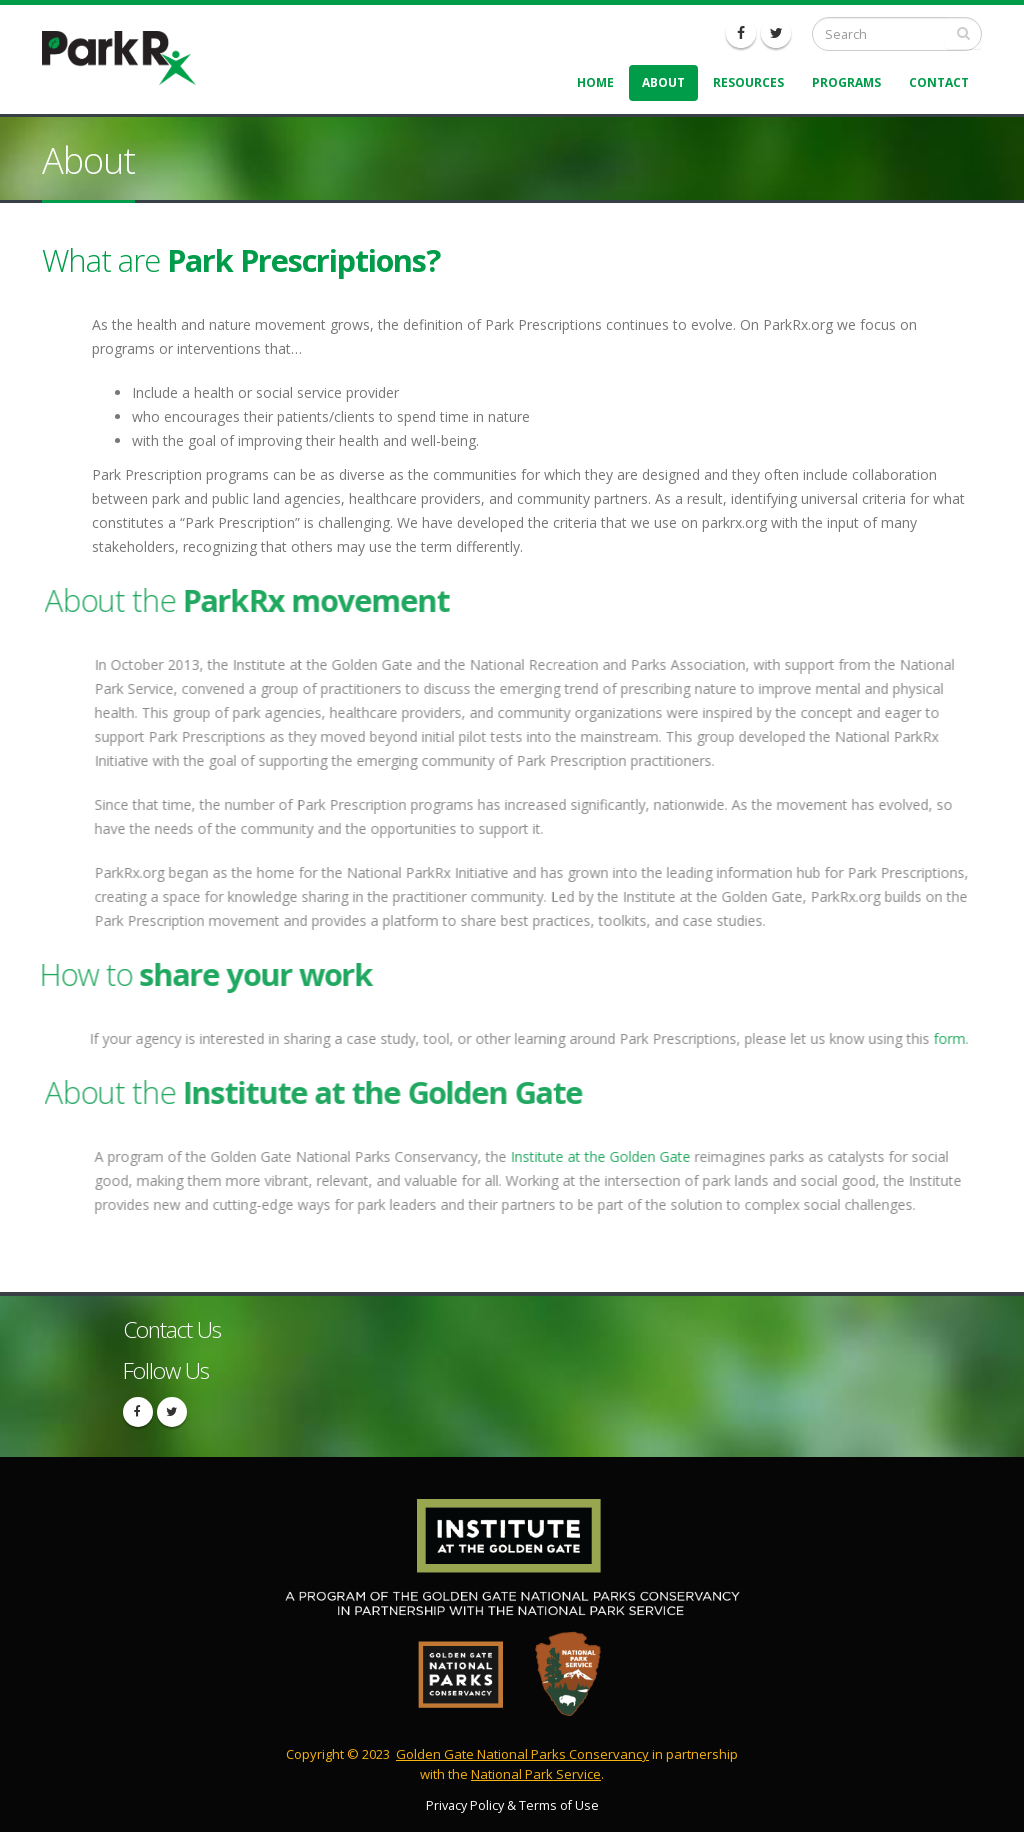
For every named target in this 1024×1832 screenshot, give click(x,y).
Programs (846, 82)
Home (595, 82)
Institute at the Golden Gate (610, 1156)
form (940, 1038)
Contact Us (172, 1329)
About (663, 82)
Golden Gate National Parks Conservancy (522, 1754)
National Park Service (536, 1774)
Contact (939, 82)
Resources (748, 82)
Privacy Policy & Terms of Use (512, 1805)
